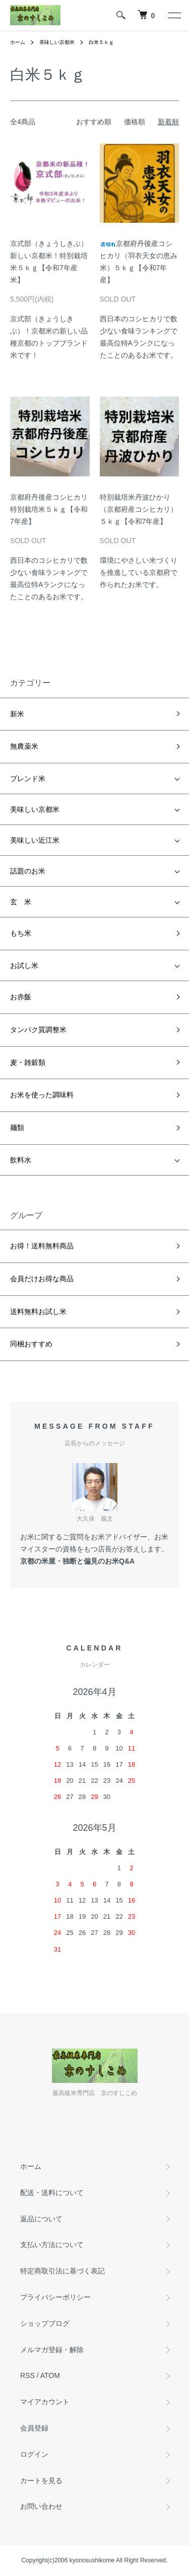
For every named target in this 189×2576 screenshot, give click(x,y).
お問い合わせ (41, 2506)
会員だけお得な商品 (42, 1279)
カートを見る (41, 2480)
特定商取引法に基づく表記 (62, 2271)
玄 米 (20, 902)
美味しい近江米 (34, 840)
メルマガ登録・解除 (52, 2350)
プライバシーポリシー (55, 2297)
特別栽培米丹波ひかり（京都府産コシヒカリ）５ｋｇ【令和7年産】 (138, 509)
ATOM (50, 2375)
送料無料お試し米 (38, 1311)
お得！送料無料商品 (42, 1246)
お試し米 (24, 965)
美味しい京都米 (57, 42)
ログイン (34, 2454)
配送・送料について (52, 2193)
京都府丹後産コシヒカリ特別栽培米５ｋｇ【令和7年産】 (49, 509)
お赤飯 (20, 997)
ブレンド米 (27, 778)
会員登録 (34, 2428)
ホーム (17, 42)
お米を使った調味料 (42, 1095)
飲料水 (20, 1160)
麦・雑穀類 (27, 1062)
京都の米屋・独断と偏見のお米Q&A (77, 1561)
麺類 (17, 1128)
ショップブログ (45, 2323)
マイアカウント (45, 2402)
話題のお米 (27, 871)
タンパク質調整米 (38, 1030)
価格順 (134, 122)
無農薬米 (24, 746)
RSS (27, 2375)
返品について (41, 2219)
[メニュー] (174, 15)
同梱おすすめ (31, 1344)
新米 (17, 714)
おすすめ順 (93, 122)
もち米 (20, 933)
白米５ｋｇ (101, 42)
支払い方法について (52, 2245)
